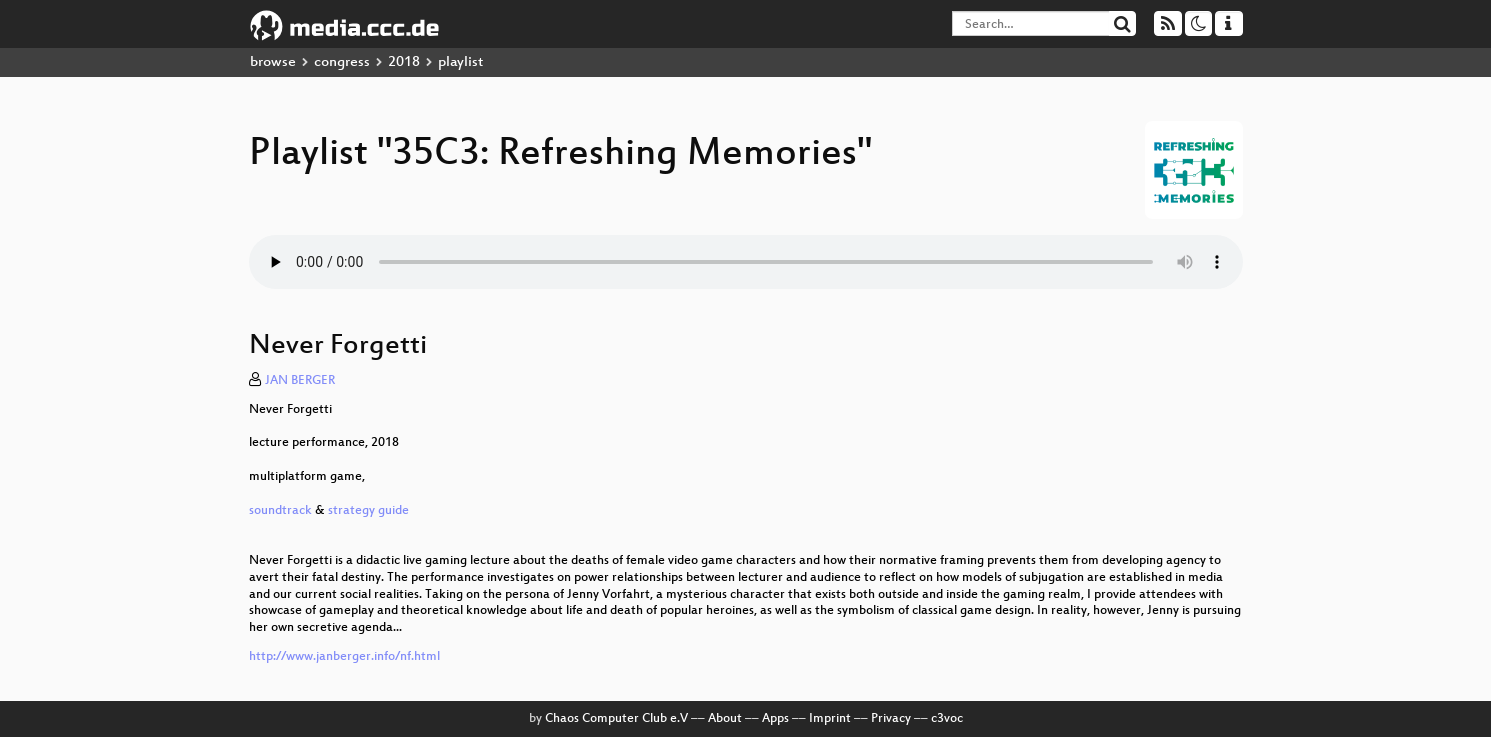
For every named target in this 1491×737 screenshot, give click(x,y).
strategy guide (368, 511)
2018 (404, 62)
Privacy (891, 719)
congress (342, 62)
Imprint (830, 719)
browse (273, 62)
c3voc (947, 719)
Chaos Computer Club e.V (616, 719)
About (725, 719)
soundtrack (282, 511)
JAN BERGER (300, 381)
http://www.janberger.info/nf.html (344, 657)
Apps (775, 719)
